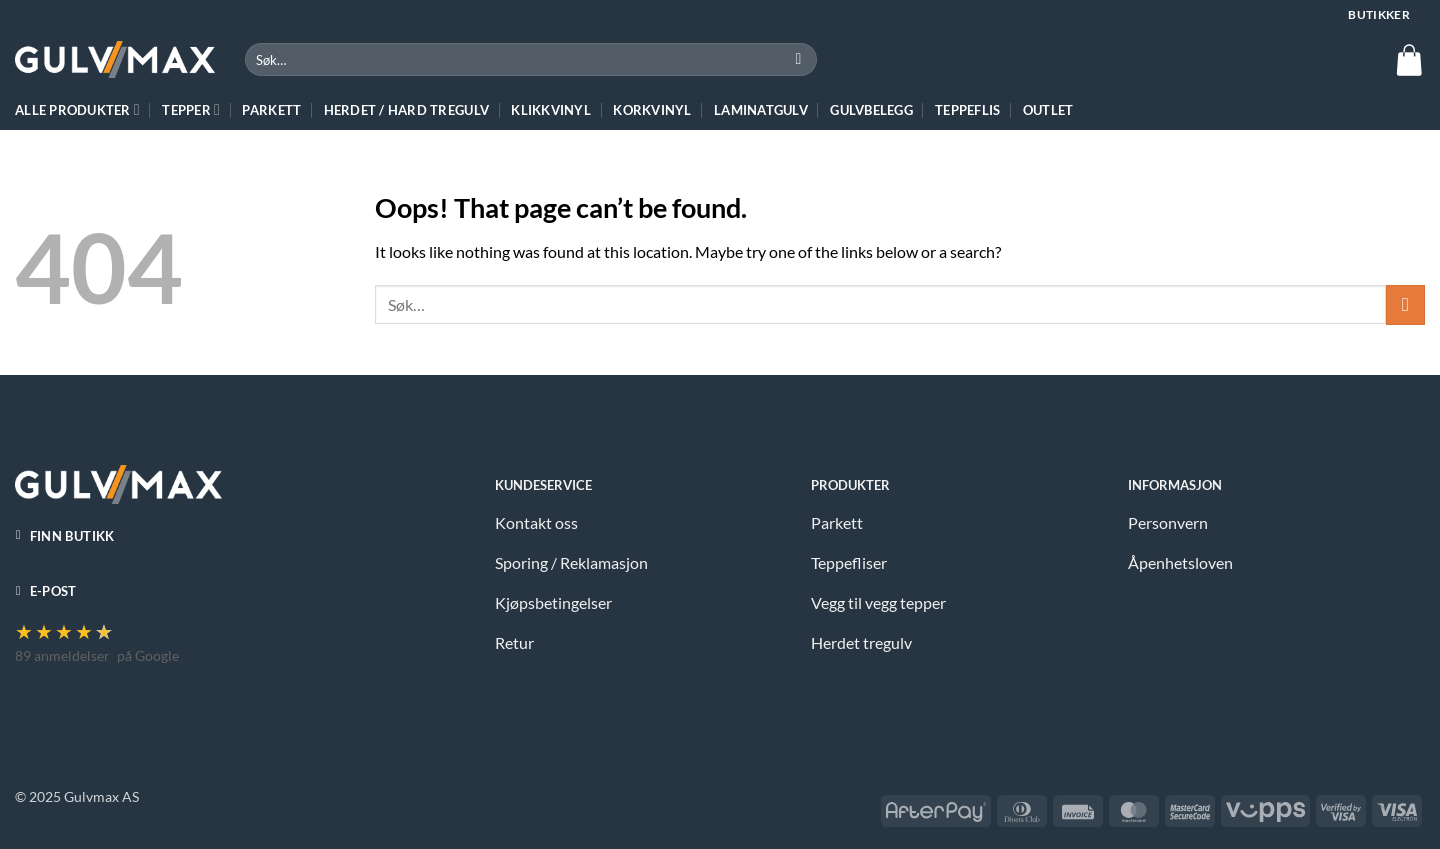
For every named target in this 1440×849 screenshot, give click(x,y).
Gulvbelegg (871, 110)
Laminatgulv (761, 110)
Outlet (1048, 110)
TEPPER (191, 109)
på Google (148, 655)
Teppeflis (967, 110)
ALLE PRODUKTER (77, 109)
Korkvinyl (652, 110)
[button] (1409, 60)
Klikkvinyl (551, 110)
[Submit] (798, 60)
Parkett (271, 110)
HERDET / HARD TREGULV (406, 110)
